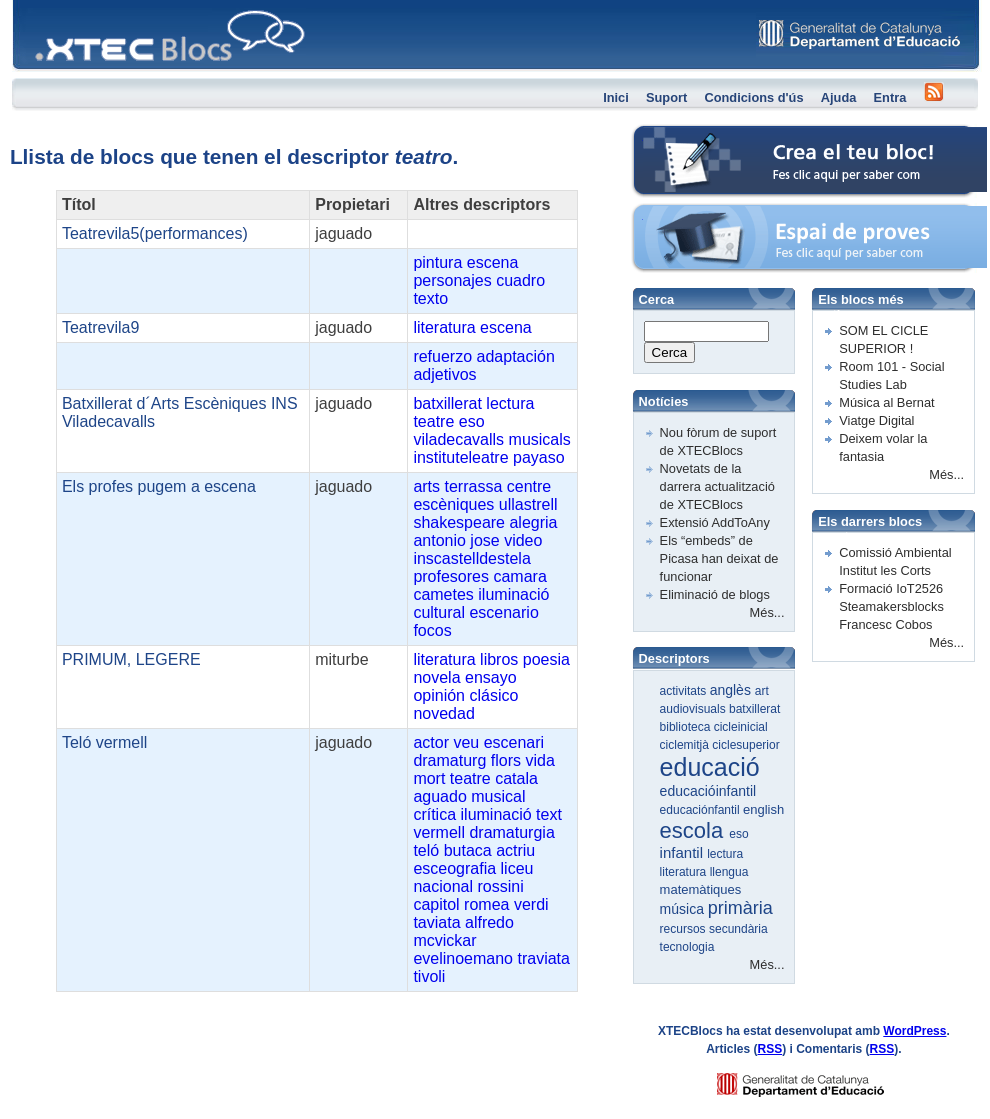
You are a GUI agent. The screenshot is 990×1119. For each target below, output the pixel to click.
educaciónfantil (701, 810)
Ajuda (839, 97)
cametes (443, 594)
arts (426, 486)
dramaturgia (511, 832)
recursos (684, 929)
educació (710, 767)
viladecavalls (458, 439)
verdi (531, 904)
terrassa (474, 486)
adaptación (516, 356)
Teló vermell (104, 742)
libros (499, 659)
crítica (434, 814)
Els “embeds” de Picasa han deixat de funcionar (719, 558)
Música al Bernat (886, 402)
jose (484, 540)
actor (431, 742)
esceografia (454, 868)
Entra (890, 97)
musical (498, 796)
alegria (533, 522)
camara (519, 576)
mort (429, 778)
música (684, 909)
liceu (517, 868)
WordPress (914, 1031)
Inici (616, 97)
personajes (452, 280)
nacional (443, 886)
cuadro (520, 280)
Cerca (670, 352)
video (523, 540)
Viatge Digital (876, 420)
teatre (433, 421)
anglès (732, 690)
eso (472, 421)
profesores (451, 576)
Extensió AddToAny (715, 522)
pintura (437, 262)
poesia (546, 659)
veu (466, 742)
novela (436, 677)
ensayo (491, 677)
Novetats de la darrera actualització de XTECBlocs (717, 486)
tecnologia (687, 947)
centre (529, 486)
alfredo (489, 922)
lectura (510, 403)
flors (506, 760)
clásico (493, 695)
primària (740, 908)
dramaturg (449, 760)
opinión (439, 695)
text (549, 814)
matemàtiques (701, 889)
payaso (539, 457)
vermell (439, 832)
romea (486, 904)
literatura (444, 327)
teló (426, 850)
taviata (436, 922)
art (762, 691)
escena (493, 262)
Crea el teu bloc (678, 135)
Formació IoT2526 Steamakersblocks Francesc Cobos (891, 606)
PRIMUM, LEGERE (131, 659)
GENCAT (819, 1079)
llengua (729, 872)
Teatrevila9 (100, 327)
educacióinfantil (708, 791)
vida (539, 760)
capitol (436, 904)
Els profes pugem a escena (159, 486)
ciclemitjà (686, 745)
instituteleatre (460, 457)
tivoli (429, 976)
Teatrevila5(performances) (155, 233)
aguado (439, 796)
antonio (439, 540)
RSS (770, 1049)
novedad (443, 713)
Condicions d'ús (753, 97)
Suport (666, 97)
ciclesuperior (745, 745)
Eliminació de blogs (715, 594)
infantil (684, 852)
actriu (515, 850)
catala (516, 778)
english (763, 809)
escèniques (453, 504)
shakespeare (459, 522)
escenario (503, 612)
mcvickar (444, 940)
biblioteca (687, 727)
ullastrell (528, 504)
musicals (540, 439)
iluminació (513, 594)
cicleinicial (741, 727)
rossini (500, 886)
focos (432, 630)
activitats (685, 691)
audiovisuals (694, 709)
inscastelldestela (471, 558)
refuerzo (442, 356)
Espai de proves (679, 214)
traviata (543, 958)
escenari (514, 742)
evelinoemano (463, 958)
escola (695, 830)
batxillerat (447, 403)
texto (430, 298)
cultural (439, 612)
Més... (767, 612)
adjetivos (444, 374)
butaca (468, 850)
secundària (738, 929)
